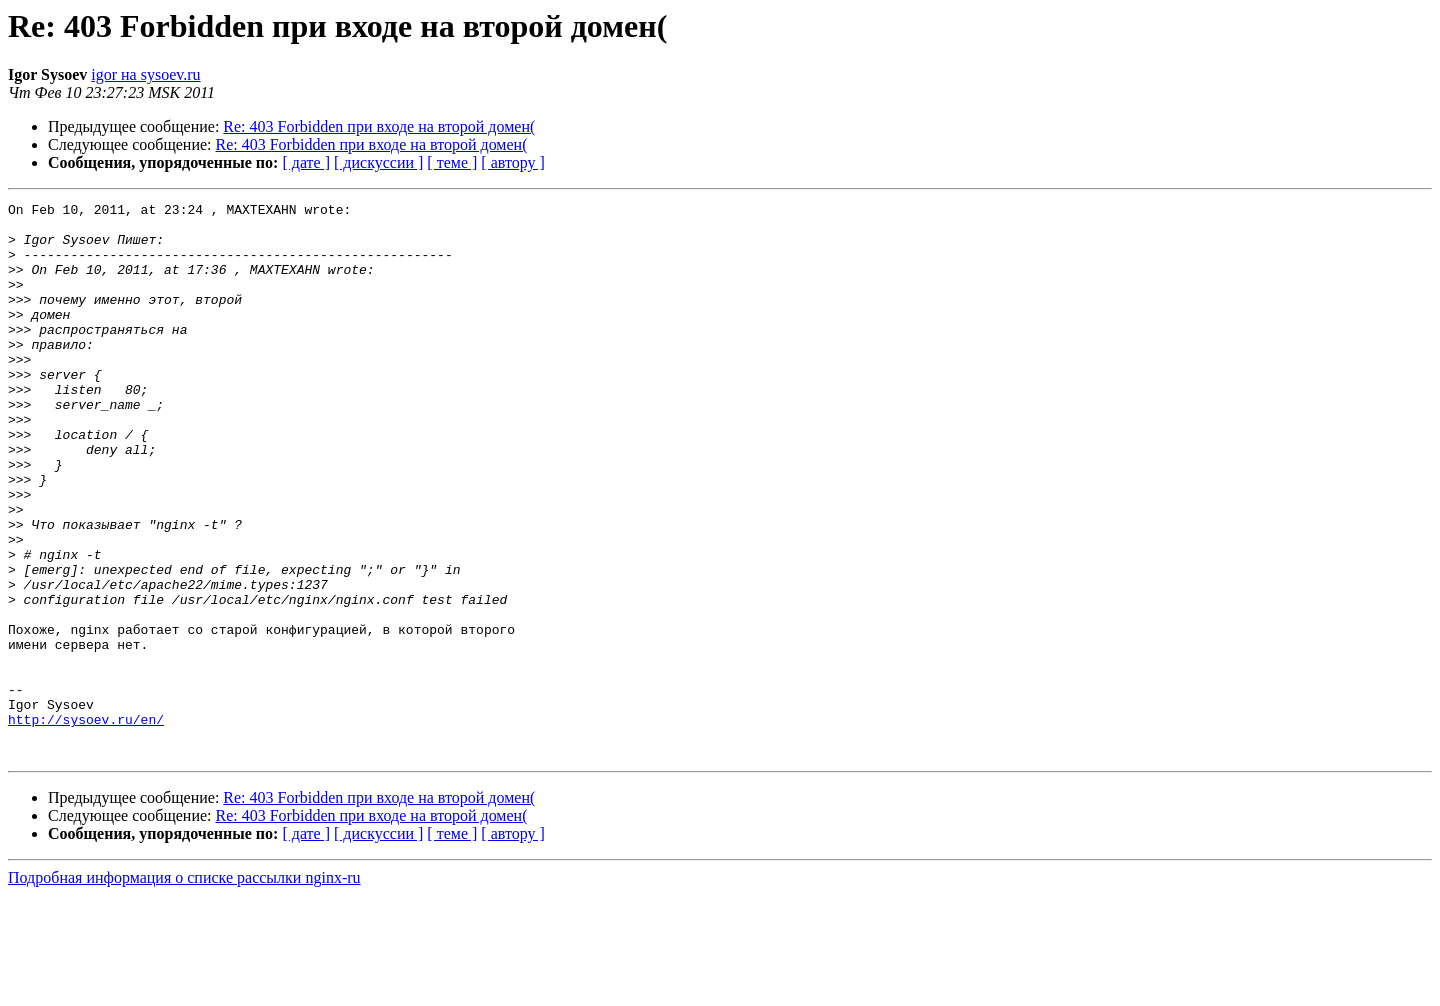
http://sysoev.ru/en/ (86, 824)
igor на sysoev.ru (145, 74)
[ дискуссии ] (378, 162)
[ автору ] (512, 162)
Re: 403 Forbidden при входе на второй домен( (379, 126)
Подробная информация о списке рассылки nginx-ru (184, 988)
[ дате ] (306, 162)
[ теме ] (452, 162)
